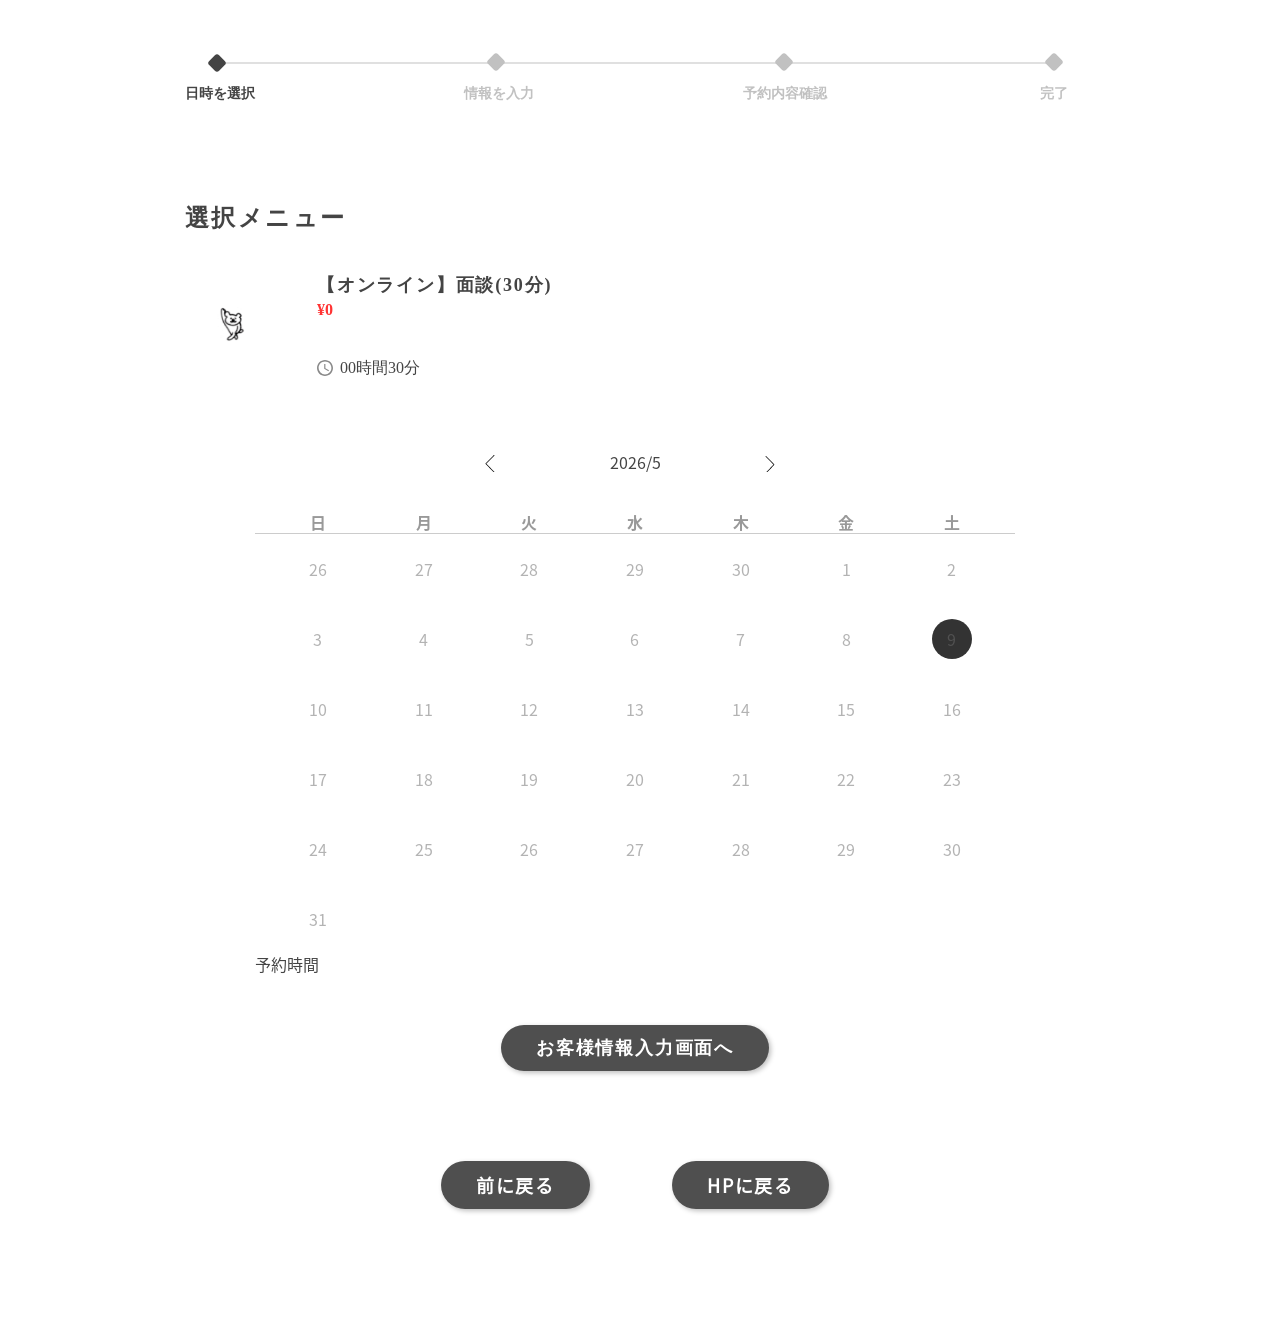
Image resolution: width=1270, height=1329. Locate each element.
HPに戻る (750, 1185)
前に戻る (515, 1185)
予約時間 (287, 964)
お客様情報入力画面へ (635, 1048)
